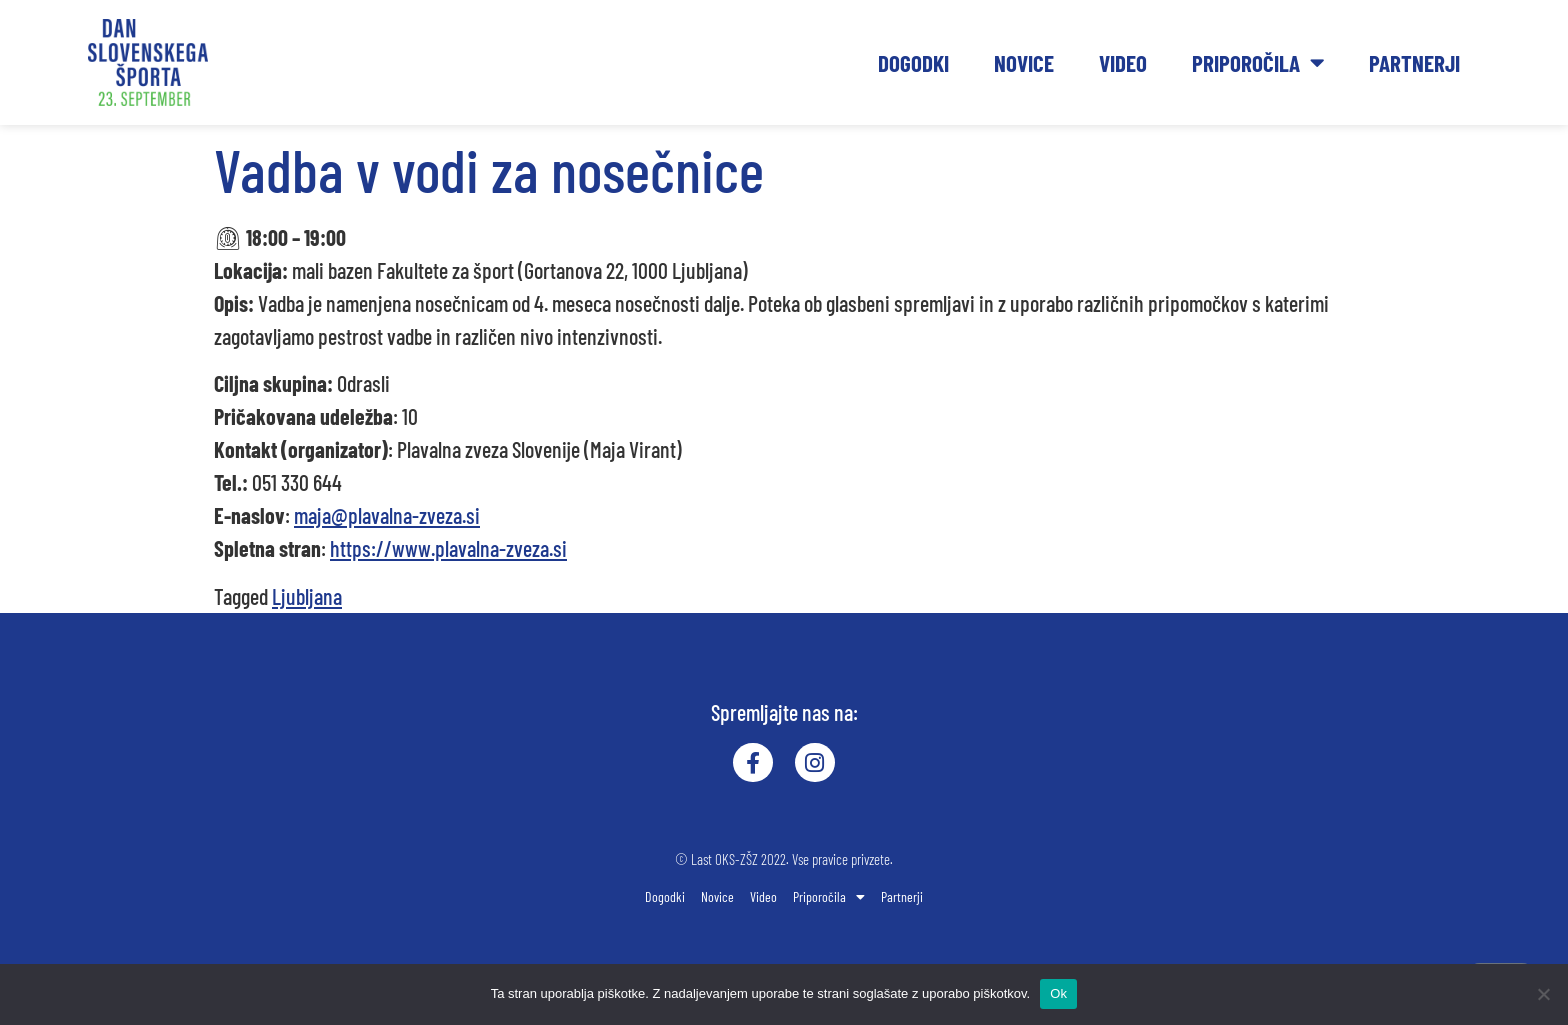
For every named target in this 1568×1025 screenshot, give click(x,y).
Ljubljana (307, 596)
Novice (1024, 63)
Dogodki (913, 63)
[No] (1543, 994)
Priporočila (1258, 62)
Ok (1058, 993)
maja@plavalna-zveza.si (387, 515)
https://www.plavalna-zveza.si (448, 548)
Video (1123, 63)
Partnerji (1414, 63)
